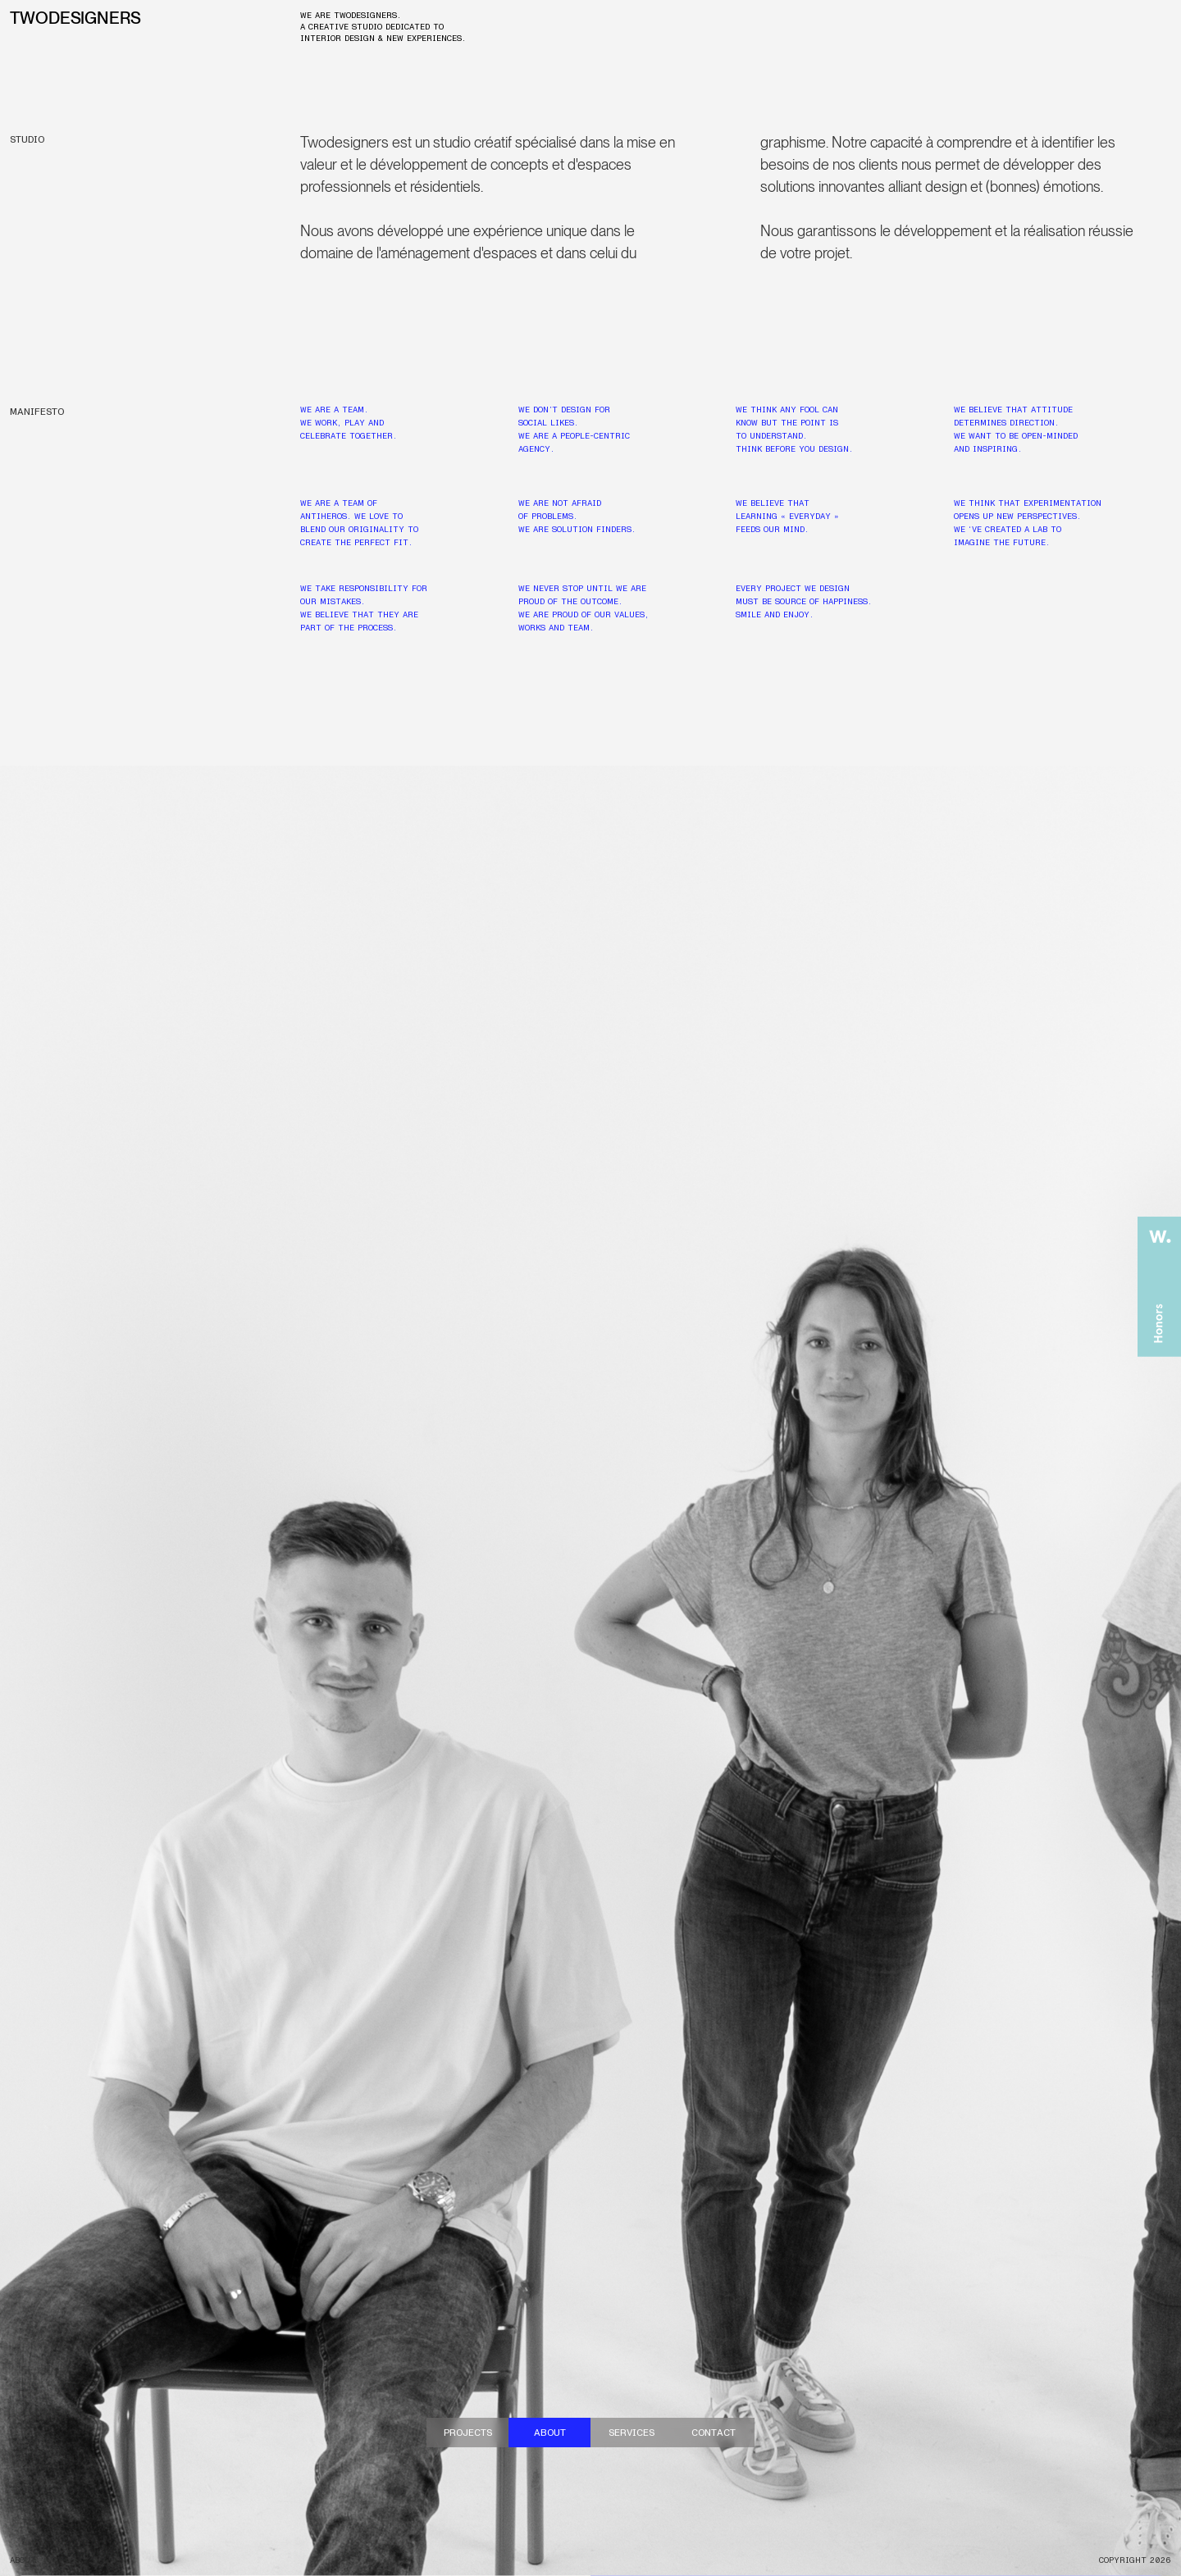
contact (713, 2432)
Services (631, 2432)
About (550, 2432)
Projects (468, 2432)
